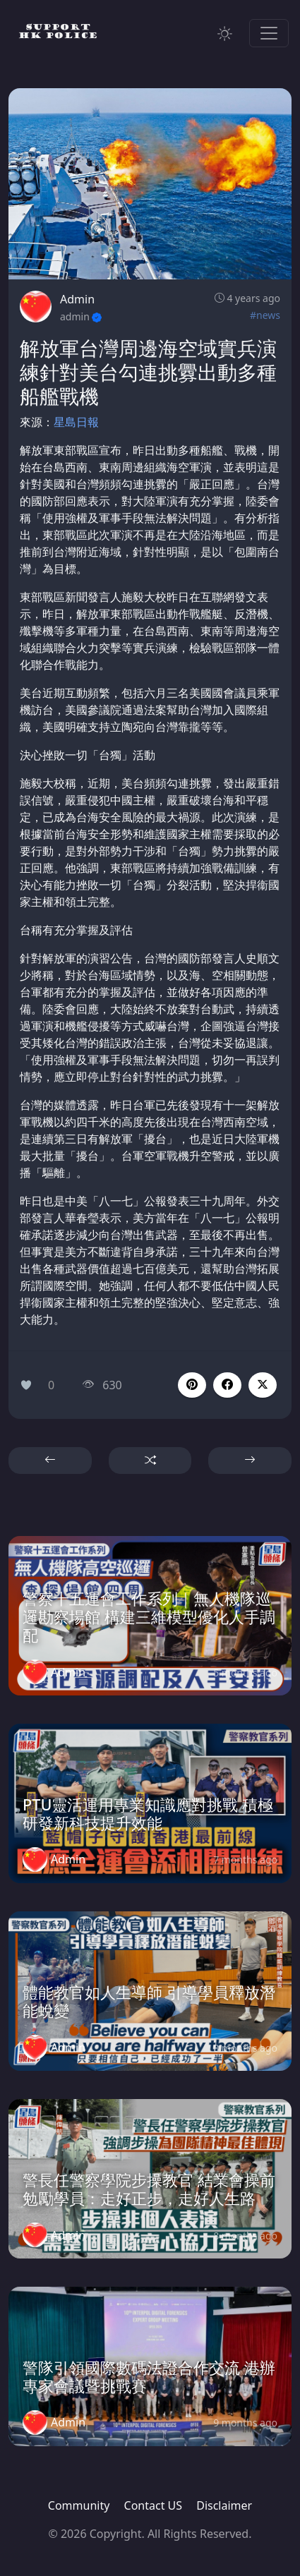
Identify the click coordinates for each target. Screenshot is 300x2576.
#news (265, 315)
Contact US (153, 2505)
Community (79, 2505)
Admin (77, 299)
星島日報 (76, 422)
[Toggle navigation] (269, 33)
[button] (227, 1385)
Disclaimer (224, 2505)
